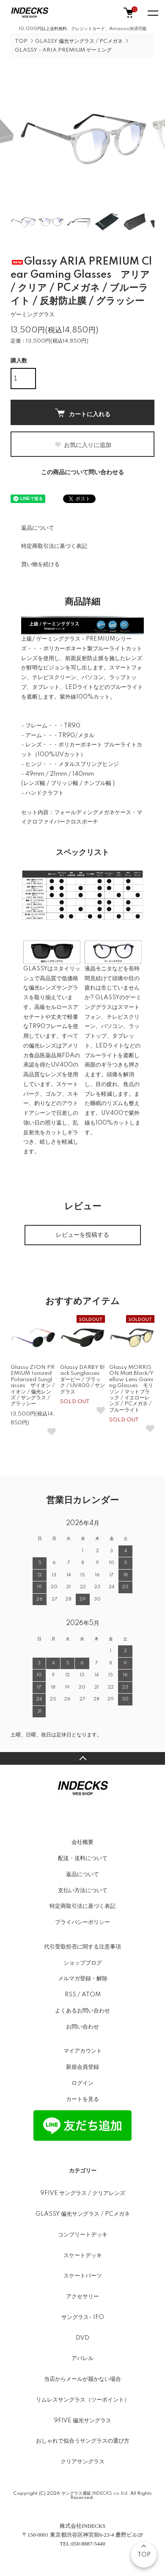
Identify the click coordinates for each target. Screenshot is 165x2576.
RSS (70, 1995)
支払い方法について (82, 1890)
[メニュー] (152, 12)
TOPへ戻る (82, 1758)
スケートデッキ (82, 2255)
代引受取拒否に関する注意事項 (82, 1947)
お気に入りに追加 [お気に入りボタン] (82, 445)
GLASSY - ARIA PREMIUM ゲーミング (63, 50)
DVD (82, 2338)
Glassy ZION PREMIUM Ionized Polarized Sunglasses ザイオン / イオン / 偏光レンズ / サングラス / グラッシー (33, 1386)
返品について (37, 528)
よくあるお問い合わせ (82, 2011)
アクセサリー (82, 2297)
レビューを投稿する (82, 1235)
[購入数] (23, 378)
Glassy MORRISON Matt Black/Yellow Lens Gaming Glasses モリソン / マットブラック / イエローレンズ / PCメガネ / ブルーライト (131, 1389)
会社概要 (83, 1842)
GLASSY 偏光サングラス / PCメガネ (79, 41)
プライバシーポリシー (82, 1922)
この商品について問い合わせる (82, 472)
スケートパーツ (82, 2276)
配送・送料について (82, 1858)
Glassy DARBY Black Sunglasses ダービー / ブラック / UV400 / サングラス (82, 1380)
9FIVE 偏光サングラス (82, 2421)
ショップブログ (82, 1963)
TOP (21, 41)
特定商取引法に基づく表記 (54, 546)
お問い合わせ (82, 2027)
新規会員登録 (82, 2067)
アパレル (83, 2358)
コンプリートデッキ (82, 2235)
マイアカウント (82, 2051)
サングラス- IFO (82, 2317)
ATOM (91, 1995)
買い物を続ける (40, 564)
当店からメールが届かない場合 (82, 2379)
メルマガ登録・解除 (82, 1979)
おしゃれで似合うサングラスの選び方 (82, 2441)
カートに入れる (82, 413)
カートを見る (82, 2099)
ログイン (83, 2083)
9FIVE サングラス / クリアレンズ (82, 2193)
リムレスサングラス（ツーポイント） (82, 2400)
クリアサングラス (82, 2462)
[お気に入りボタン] (51, 1431)
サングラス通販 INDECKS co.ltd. (95, 2493)
